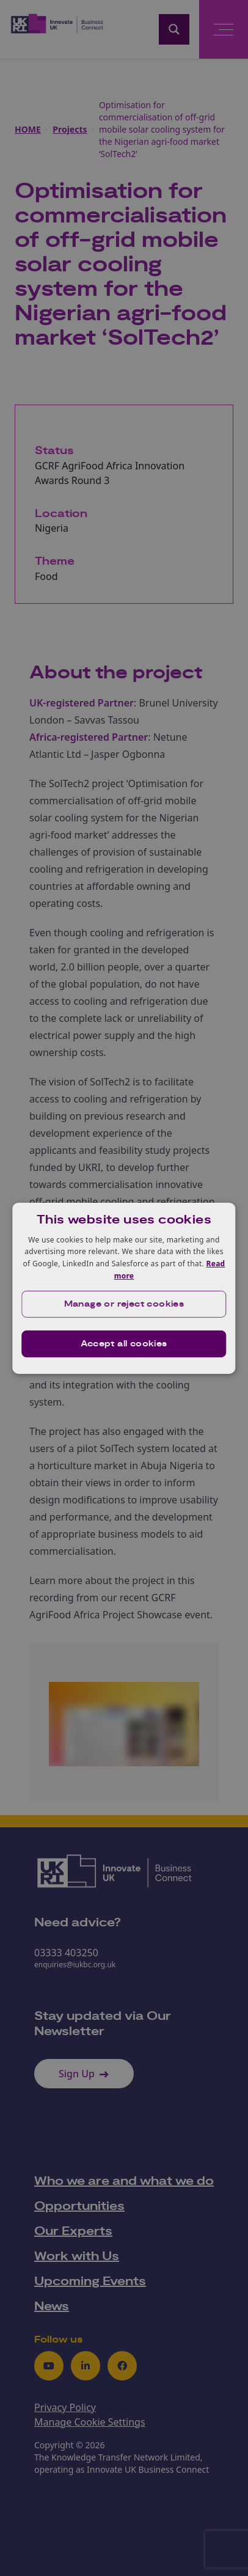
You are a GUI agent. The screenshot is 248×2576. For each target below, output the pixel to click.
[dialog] (123, 1287)
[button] (123, 1304)
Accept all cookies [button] (124, 1343)
